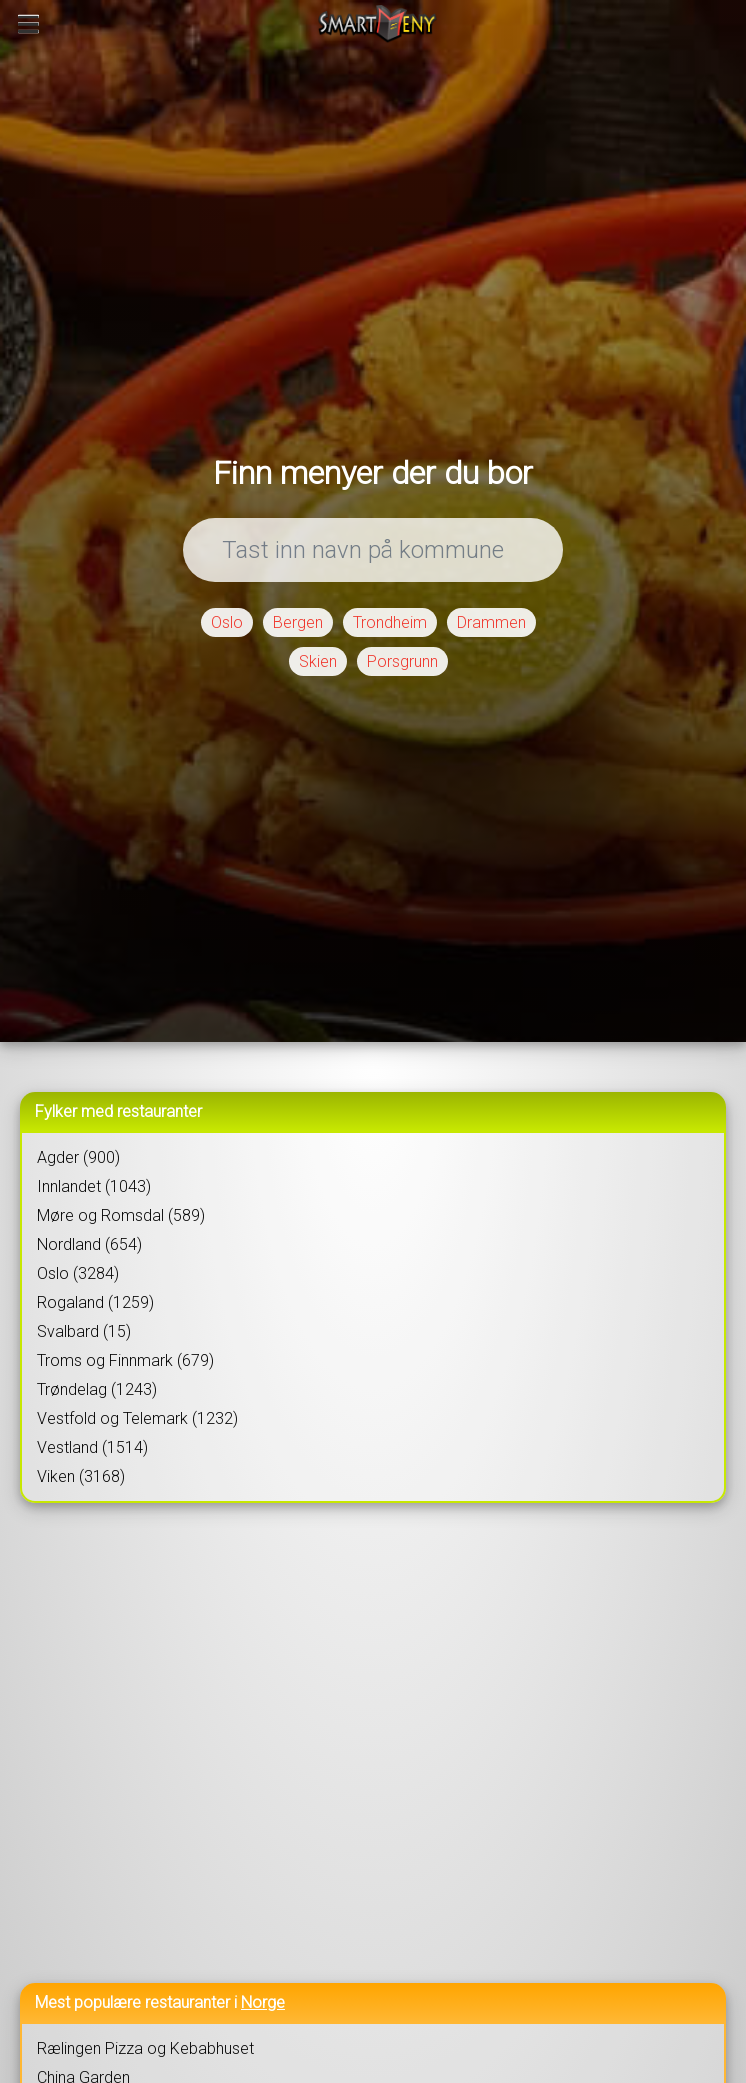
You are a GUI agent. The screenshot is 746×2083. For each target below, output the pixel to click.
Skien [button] (318, 661)
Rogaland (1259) (95, 1302)
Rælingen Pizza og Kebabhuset (145, 2048)
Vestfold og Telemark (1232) (137, 1418)
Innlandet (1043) (94, 1186)
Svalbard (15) (84, 1331)
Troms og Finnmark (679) (125, 1360)
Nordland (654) (89, 1244)
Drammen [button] (491, 622)
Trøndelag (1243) (97, 1389)
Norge (263, 2002)
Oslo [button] (227, 622)
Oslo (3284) (78, 1273)
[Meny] (28, 24)
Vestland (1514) (92, 1447)
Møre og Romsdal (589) (121, 1215)
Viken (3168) (81, 1476)
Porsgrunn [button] (402, 661)
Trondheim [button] (390, 622)
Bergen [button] (298, 622)
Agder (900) (78, 1157)
